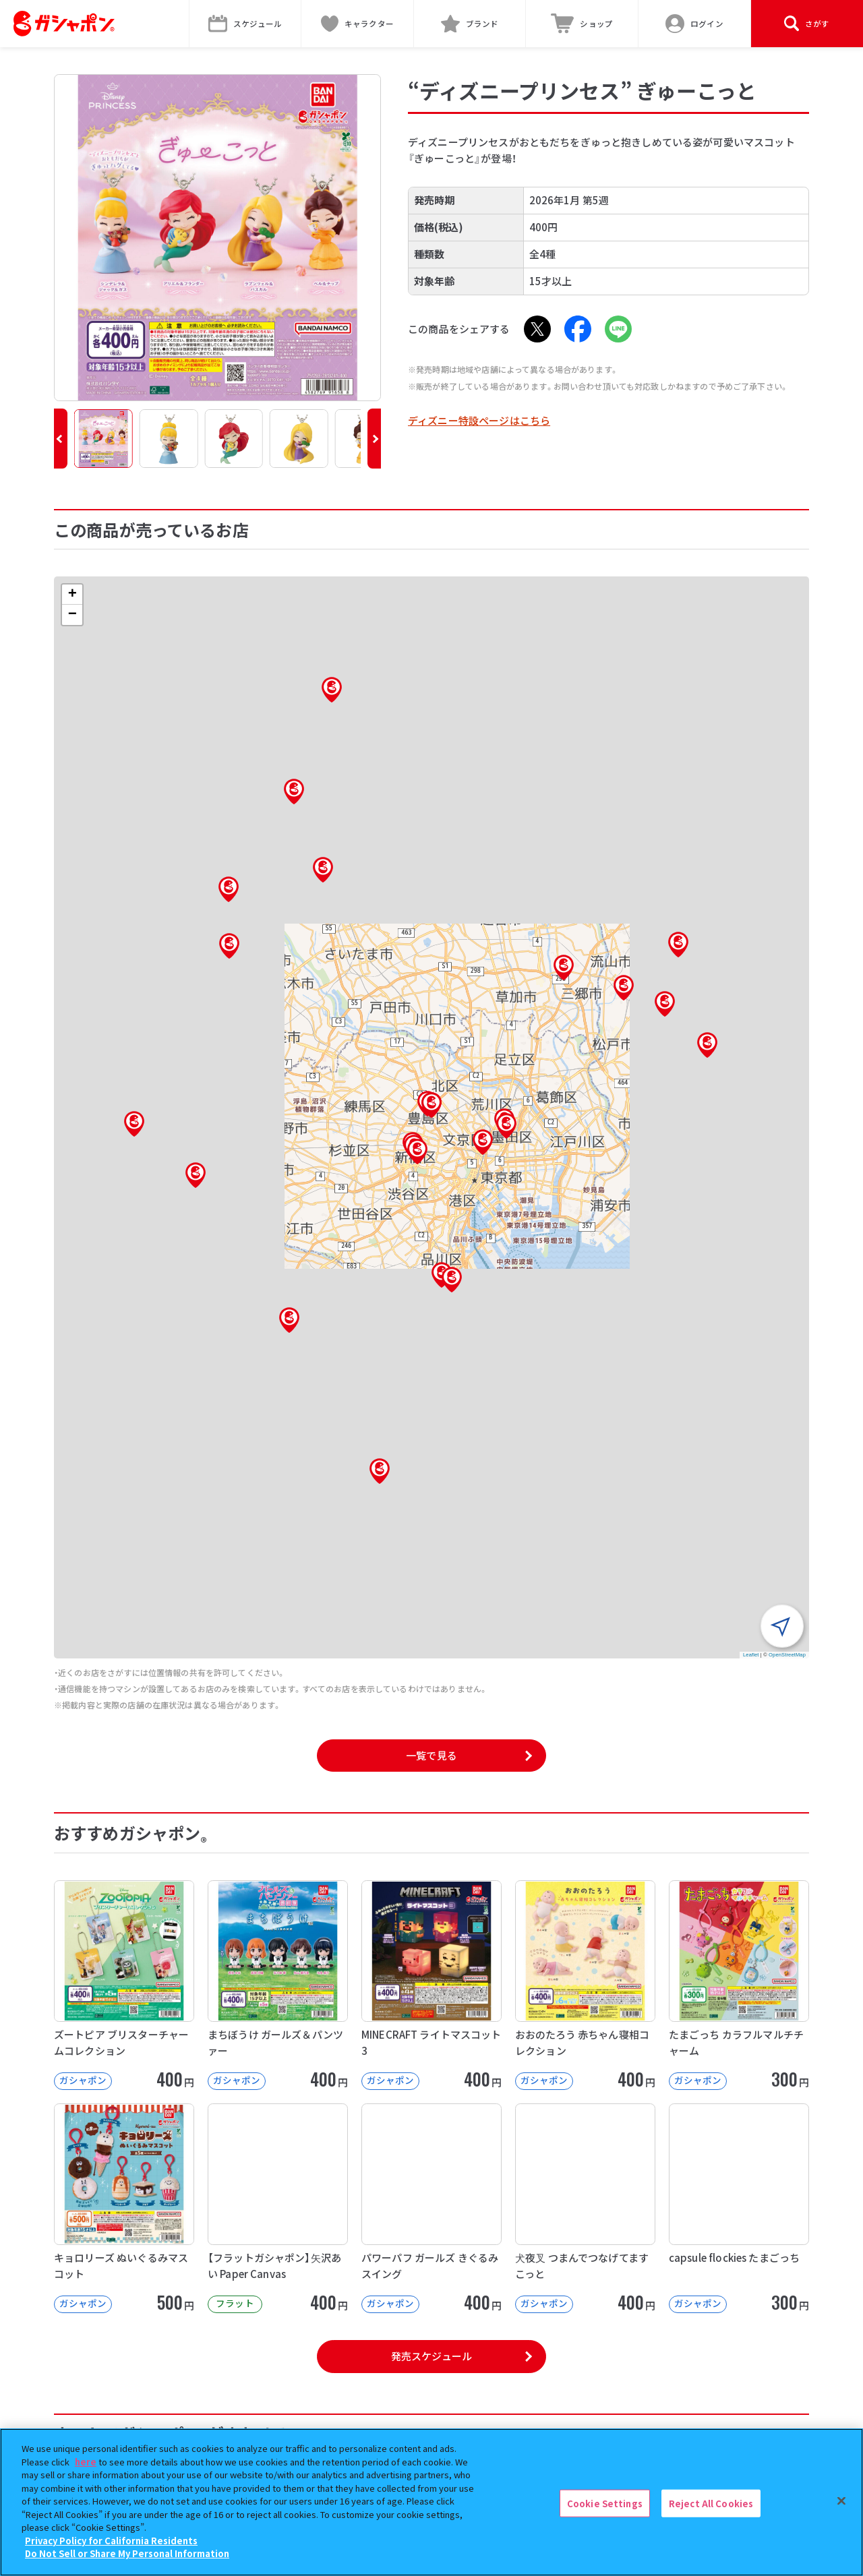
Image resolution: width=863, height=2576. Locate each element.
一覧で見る (431, 1755)
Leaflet (751, 1655)
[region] (431, 2502)
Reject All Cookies (711, 2502)
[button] (60, 439)
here (85, 2461)
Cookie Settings (605, 2502)
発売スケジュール (431, 2356)
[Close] (841, 2500)
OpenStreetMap (787, 1655)
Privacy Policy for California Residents (111, 2540)
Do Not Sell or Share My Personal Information (127, 2553)
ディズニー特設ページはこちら (479, 420)
